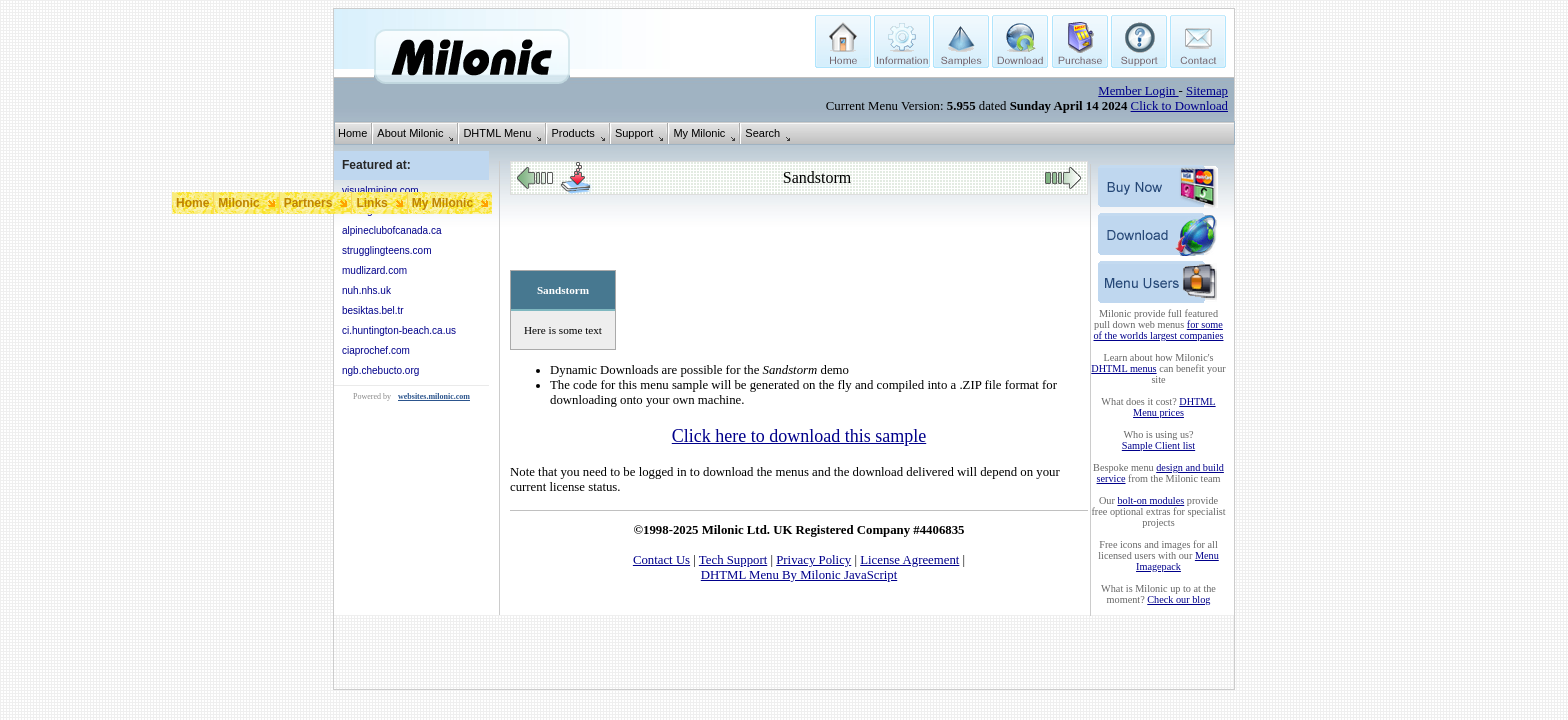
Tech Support (733, 560)
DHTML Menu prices (1174, 407)
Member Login (1138, 91)
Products (572, 133)
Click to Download (1179, 106)
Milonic (238, 203)
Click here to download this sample (799, 436)
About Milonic (410, 133)
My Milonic (699, 133)
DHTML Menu (497, 133)
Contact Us (661, 560)
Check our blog (1178, 599)
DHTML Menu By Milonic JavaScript (799, 575)
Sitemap (1207, 91)
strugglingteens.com (387, 250)
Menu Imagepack (1177, 561)
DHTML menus (1123, 368)
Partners (308, 203)
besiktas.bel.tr (373, 310)
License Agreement (909, 560)
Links (371, 203)
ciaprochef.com (376, 350)
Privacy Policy (813, 560)
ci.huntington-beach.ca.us (399, 330)
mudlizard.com (374, 270)
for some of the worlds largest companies (1159, 330)
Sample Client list (1158, 445)
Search (762, 133)
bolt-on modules (1150, 500)
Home (352, 133)
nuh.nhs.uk (366, 290)
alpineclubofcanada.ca (392, 230)
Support (634, 133)
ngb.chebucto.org (380, 370)
